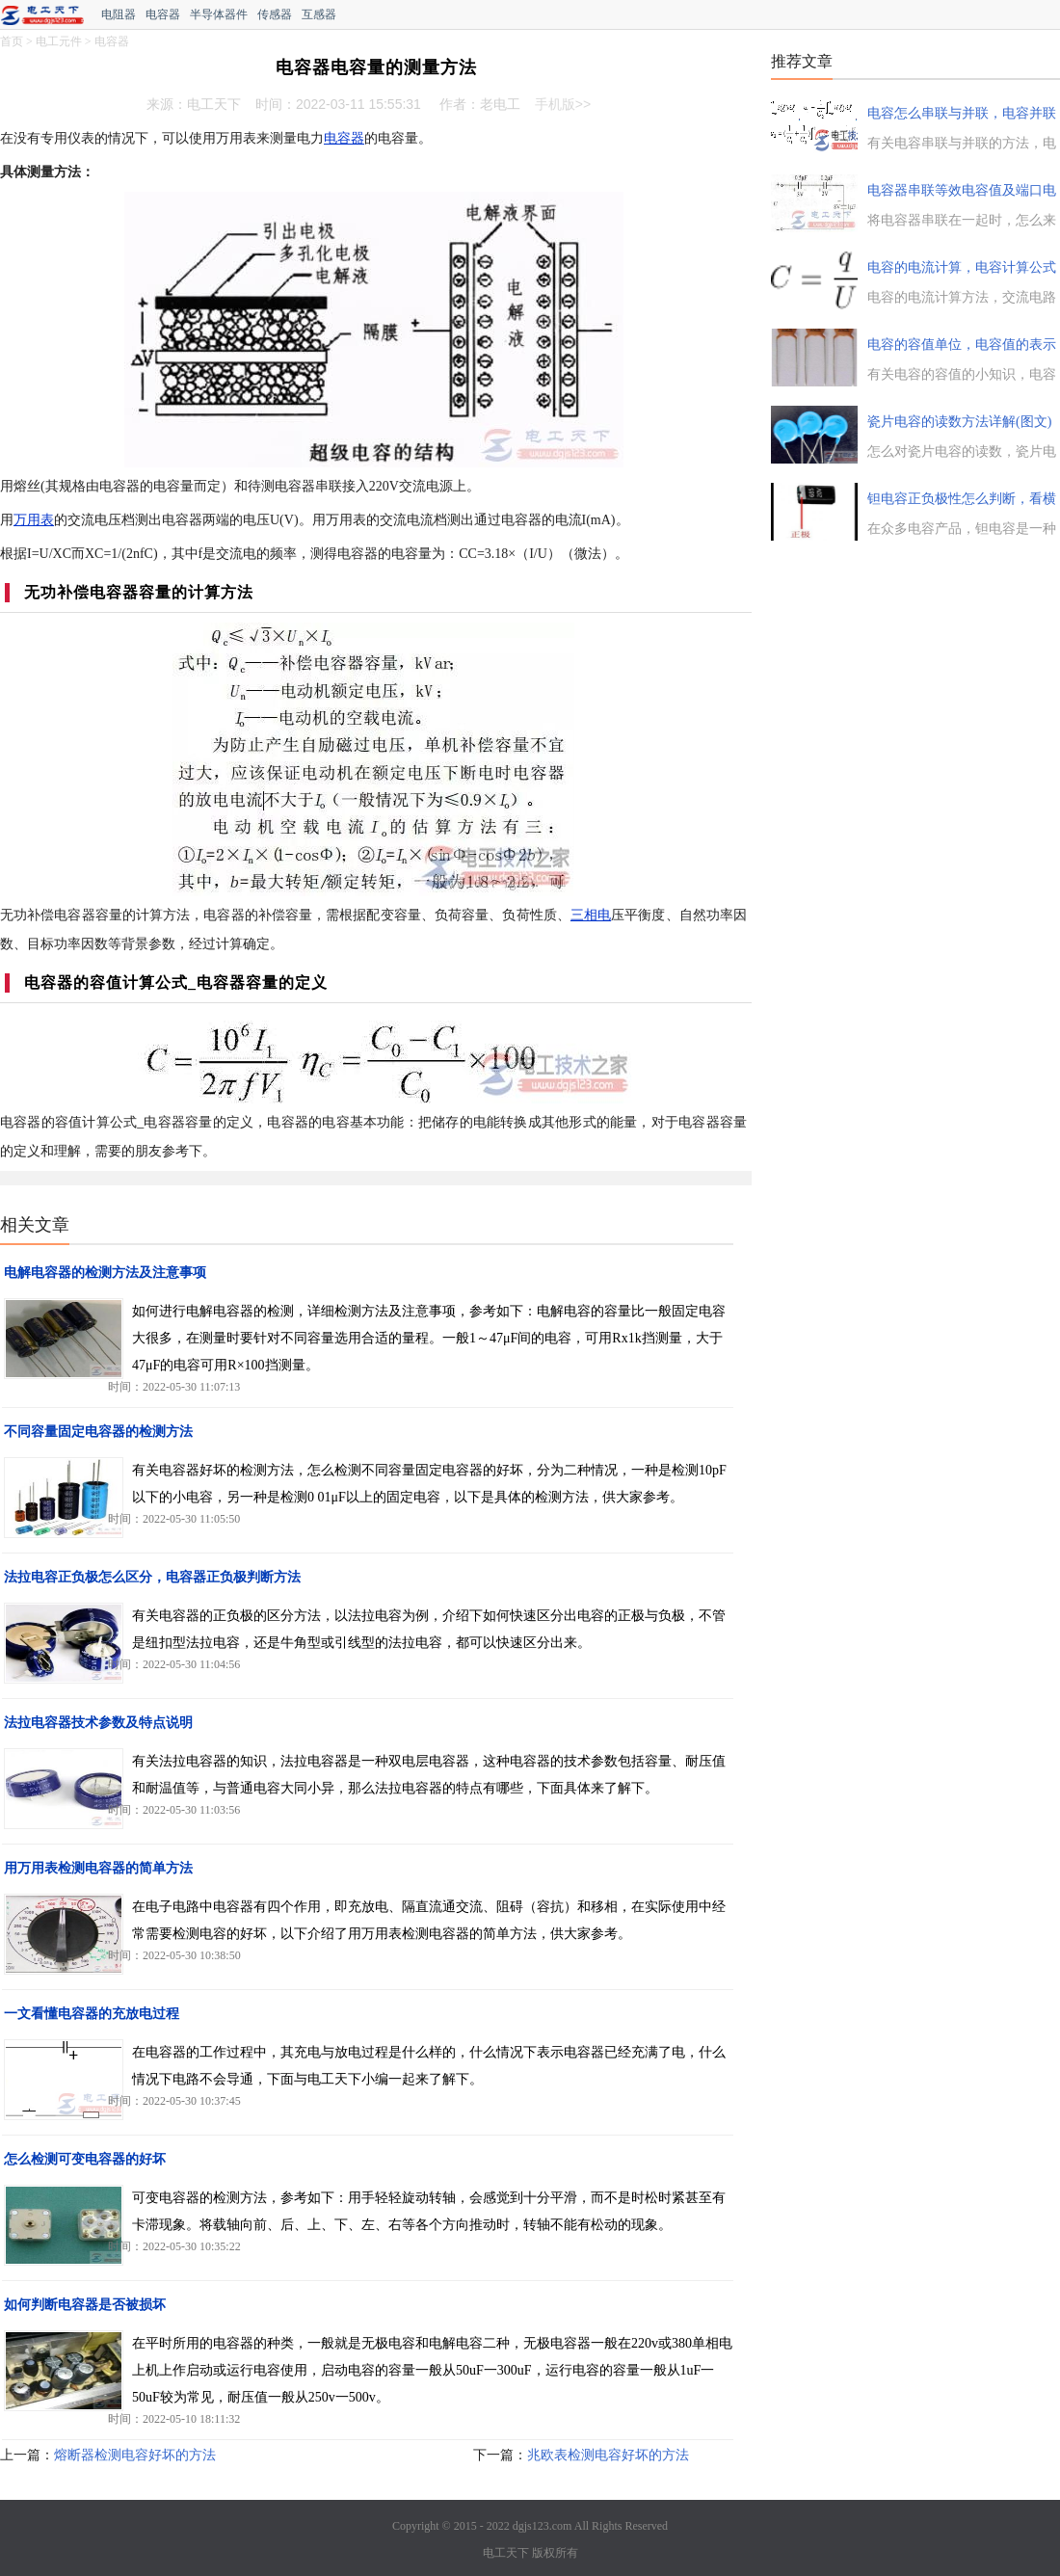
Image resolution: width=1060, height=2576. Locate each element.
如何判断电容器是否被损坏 (85, 2304)
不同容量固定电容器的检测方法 (98, 1431)
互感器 (319, 14)
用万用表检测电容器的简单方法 (98, 1868)
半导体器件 (219, 14)
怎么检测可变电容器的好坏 (85, 2159)
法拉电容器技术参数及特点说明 (98, 1722)
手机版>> (563, 104)
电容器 (163, 14)
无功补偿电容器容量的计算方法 (138, 592)
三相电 (590, 915)
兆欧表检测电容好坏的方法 (608, 2455)
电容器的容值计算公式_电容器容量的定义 (176, 982)
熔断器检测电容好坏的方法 (135, 2455)
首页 (11, 41)
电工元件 (59, 41)
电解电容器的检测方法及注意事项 (105, 1272)
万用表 (33, 520)
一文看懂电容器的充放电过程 (91, 2013)
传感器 (274, 14)
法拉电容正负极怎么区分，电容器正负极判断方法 (152, 1577)
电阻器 (118, 14)
